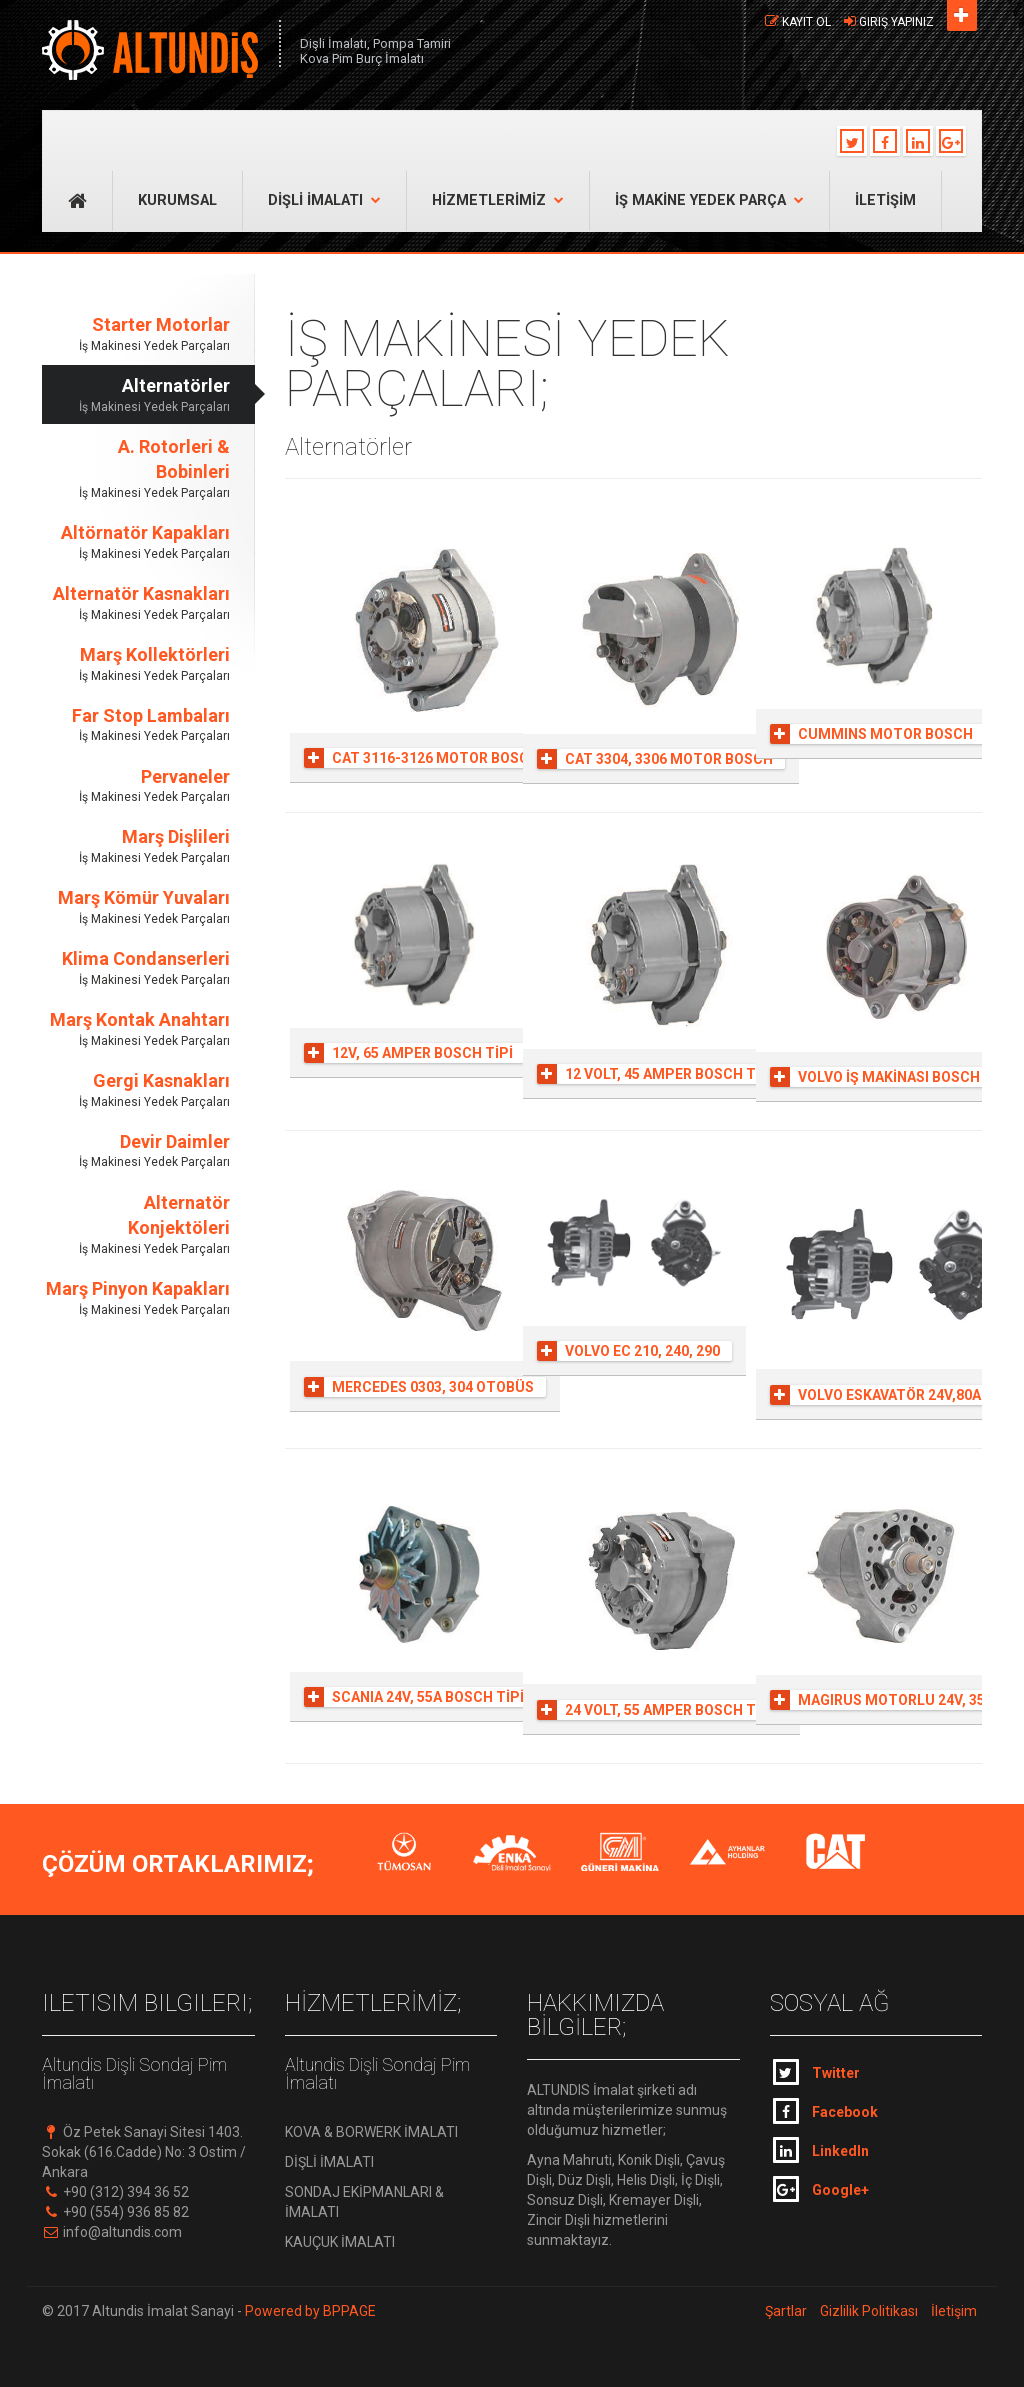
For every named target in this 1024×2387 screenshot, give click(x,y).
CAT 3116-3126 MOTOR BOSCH (421, 758)
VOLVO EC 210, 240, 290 (628, 1351)
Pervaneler (136, 786)
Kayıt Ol (806, 22)
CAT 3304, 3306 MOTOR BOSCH (655, 759)
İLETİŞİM (885, 200)
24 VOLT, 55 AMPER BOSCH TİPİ (655, 1710)
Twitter (816, 2072)
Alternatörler (136, 395)
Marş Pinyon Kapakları (136, 1298)
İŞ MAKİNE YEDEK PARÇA (709, 200)
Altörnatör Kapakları (136, 542)
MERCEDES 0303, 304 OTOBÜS (419, 1387)
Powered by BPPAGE (309, 2311)
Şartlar (786, 2311)
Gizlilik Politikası (869, 2311)
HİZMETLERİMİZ (498, 200)
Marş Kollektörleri (136, 664)
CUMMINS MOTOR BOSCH (871, 734)
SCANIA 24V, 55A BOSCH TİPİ (414, 1697)
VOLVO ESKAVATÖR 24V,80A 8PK (890, 1395)
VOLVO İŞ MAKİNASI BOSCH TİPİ (890, 1077)
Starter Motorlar (136, 334)
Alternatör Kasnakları (136, 603)
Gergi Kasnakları (136, 1090)
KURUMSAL (177, 200)
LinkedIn (821, 2150)
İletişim (954, 2311)
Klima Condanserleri (136, 968)
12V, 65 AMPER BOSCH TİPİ (408, 1053)
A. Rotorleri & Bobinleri (136, 469)
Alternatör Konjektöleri (136, 1225)
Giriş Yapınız (896, 22)
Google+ (821, 2189)
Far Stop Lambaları (136, 725)
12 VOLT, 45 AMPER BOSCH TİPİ (655, 1074)
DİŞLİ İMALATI (324, 200)
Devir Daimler (136, 1151)
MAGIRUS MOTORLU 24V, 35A (882, 1700)
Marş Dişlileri (136, 846)
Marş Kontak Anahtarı (136, 1029)
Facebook (825, 2111)
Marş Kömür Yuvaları (136, 907)
